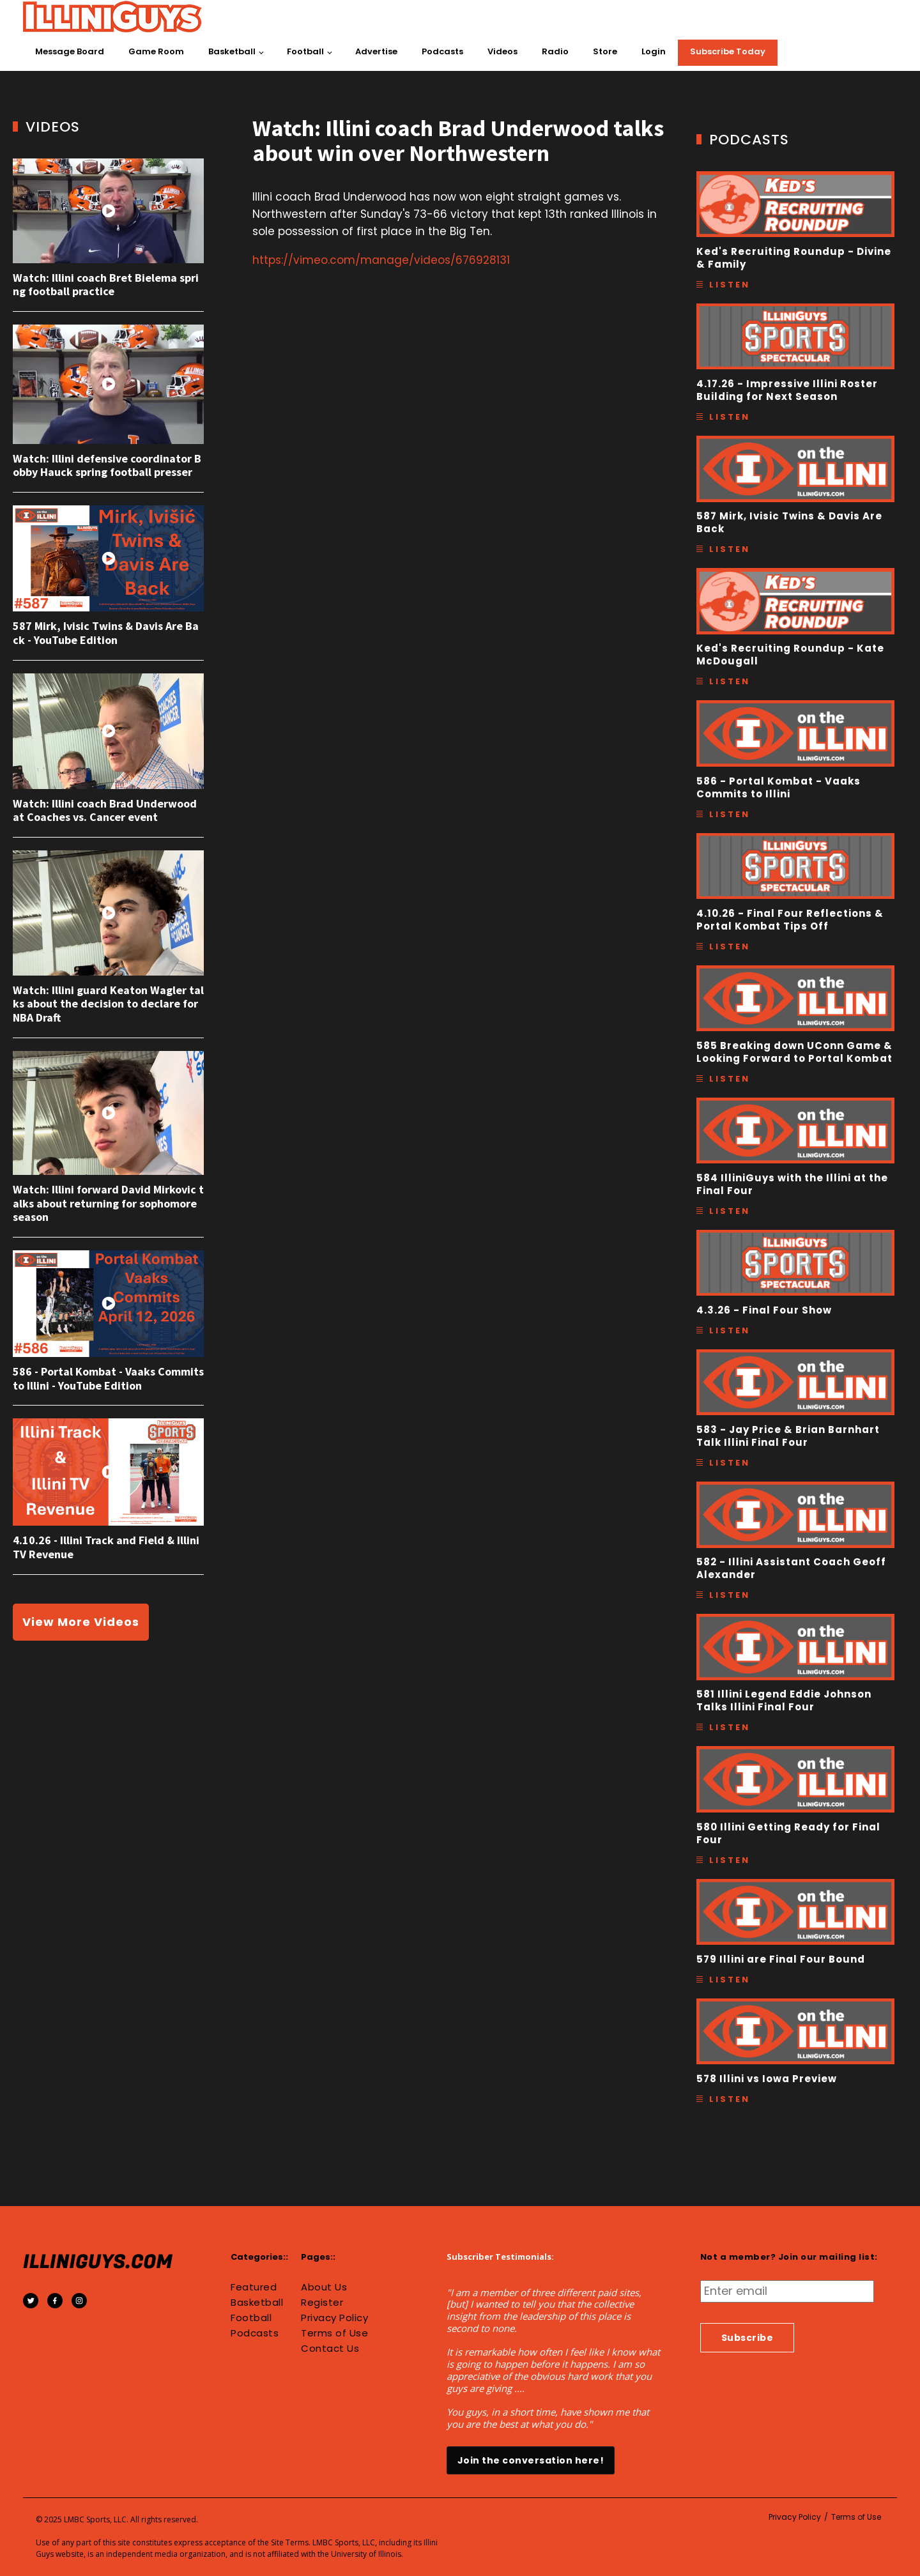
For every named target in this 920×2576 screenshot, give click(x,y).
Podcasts (442, 51)
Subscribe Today (727, 51)
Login (653, 51)
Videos (502, 51)
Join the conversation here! (530, 2460)
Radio (555, 51)
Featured (254, 2287)
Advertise (376, 51)
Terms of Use (334, 2333)
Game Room (156, 51)
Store (605, 51)
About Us (324, 2287)
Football (305, 51)
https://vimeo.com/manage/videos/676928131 (381, 260)
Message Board (69, 51)
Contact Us (330, 2348)
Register (322, 2302)
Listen (729, 285)
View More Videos (80, 1622)
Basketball (232, 51)
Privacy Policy (334, 2318)
